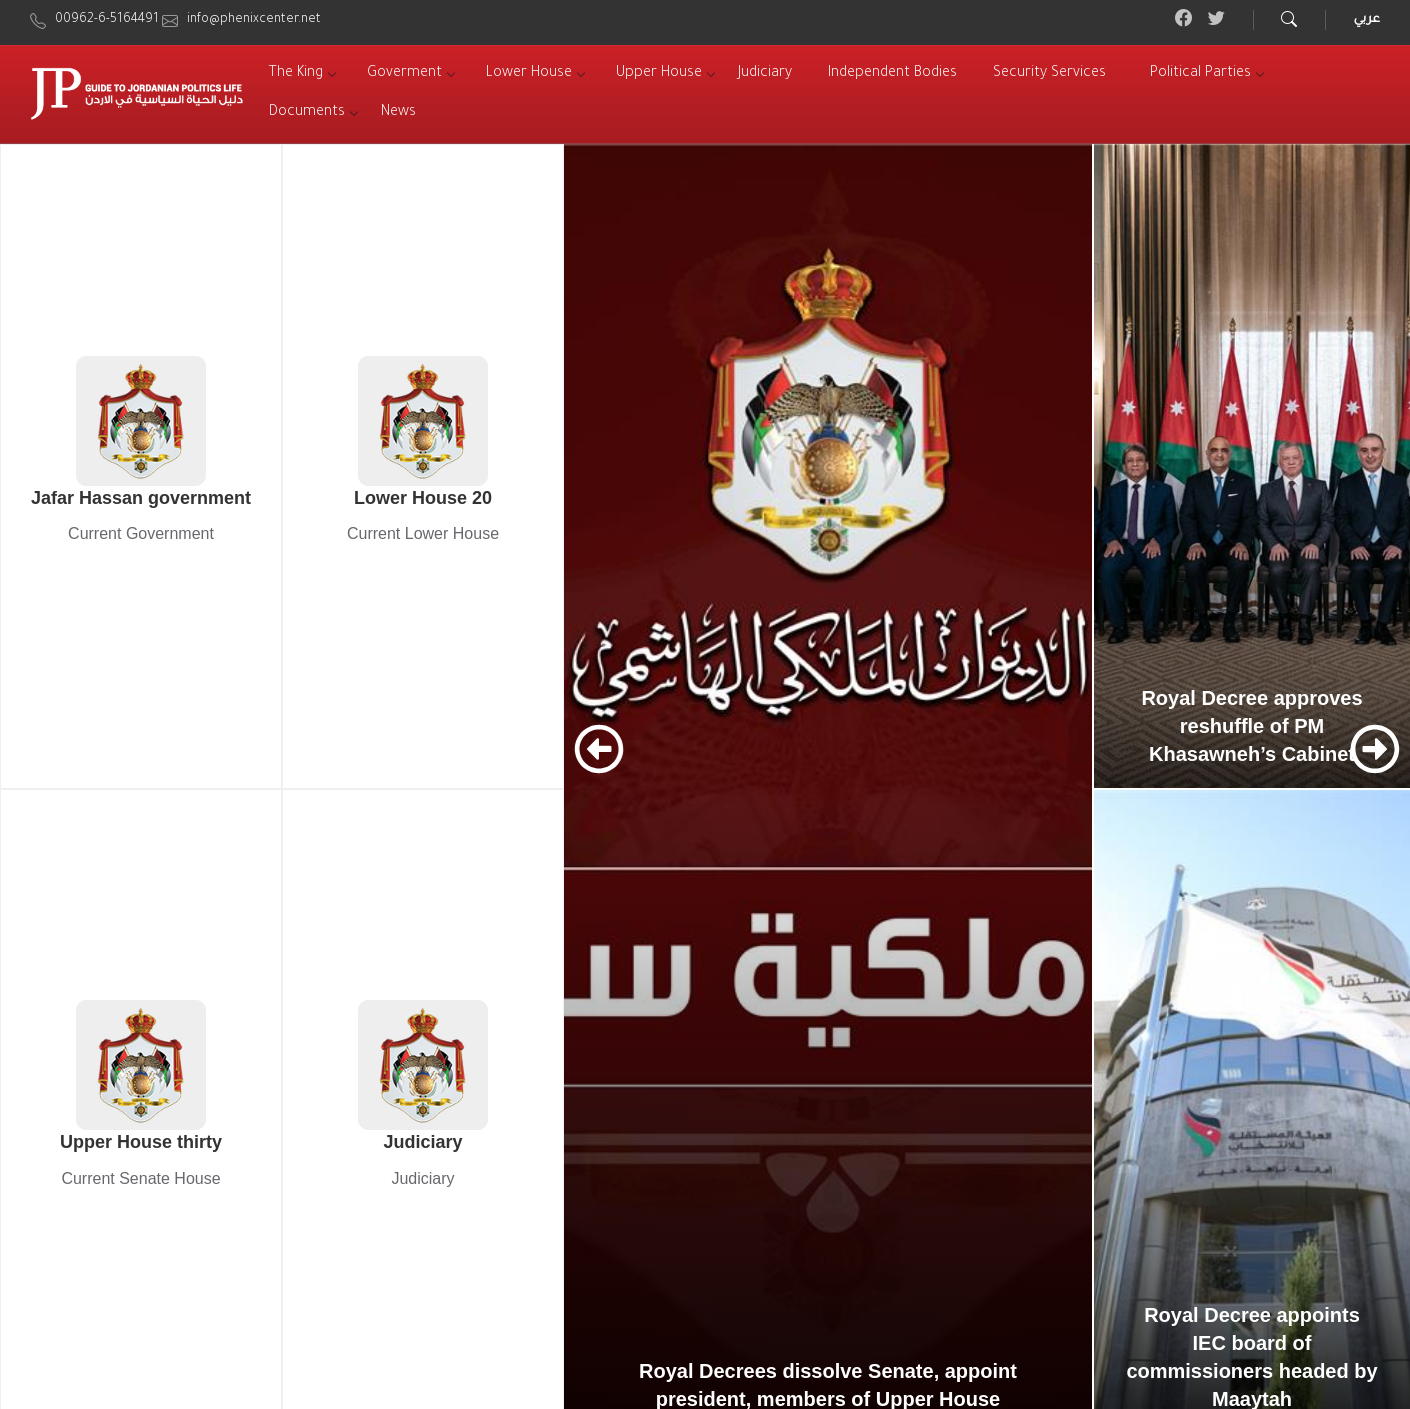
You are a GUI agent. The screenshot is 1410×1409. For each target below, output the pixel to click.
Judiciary (422, 1142)
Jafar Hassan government (141, 498)
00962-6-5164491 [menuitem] (107, 20)
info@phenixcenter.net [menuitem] (254, 20)
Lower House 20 (423, 498)
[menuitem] (296, 74)
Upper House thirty (141, 1142)
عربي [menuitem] (1366, 20)
